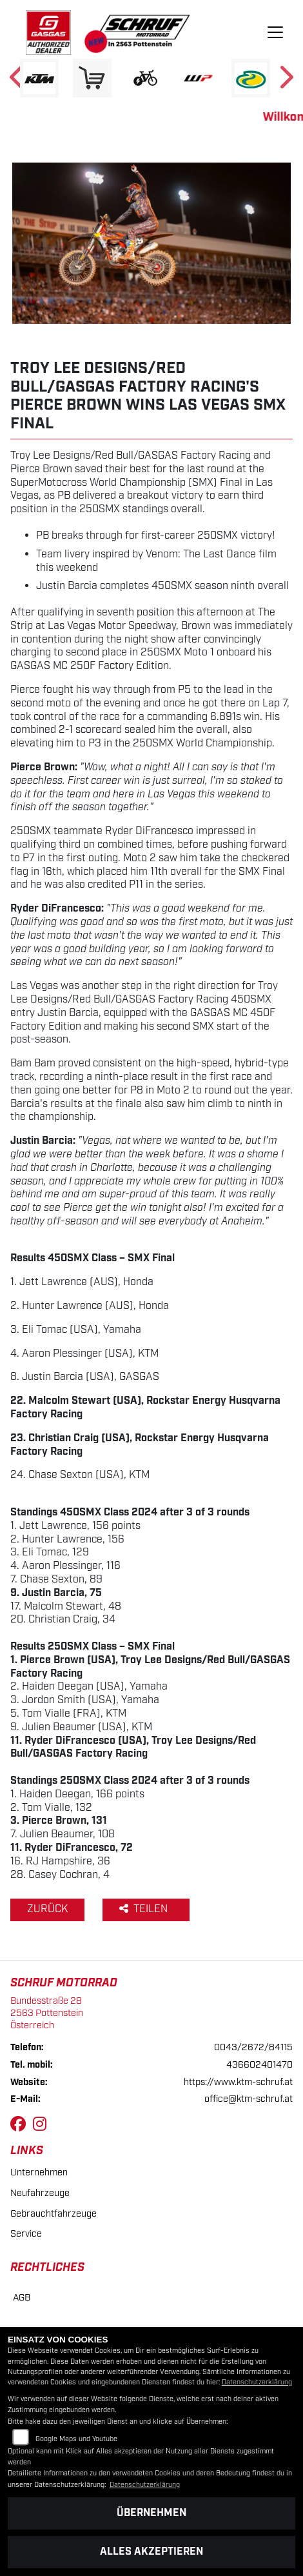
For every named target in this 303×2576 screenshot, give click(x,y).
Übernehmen (151, 2513)
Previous (18, 81)
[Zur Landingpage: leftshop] (92, 78)
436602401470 (259, 2065)
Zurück (47, 1909)
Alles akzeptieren (151, 2552)
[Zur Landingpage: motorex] (250, 78)
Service (26, 2234)
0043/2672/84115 (253, 2047)
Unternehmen (39, 2172)
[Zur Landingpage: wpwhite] (198, 78)
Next (285, 81)
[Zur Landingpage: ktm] (39, 78)
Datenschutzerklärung (257, 2382)
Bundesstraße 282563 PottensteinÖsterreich (46, 2013)
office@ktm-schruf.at (248, 2099)
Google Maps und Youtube (76, 2439)
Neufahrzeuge (40, 2193)
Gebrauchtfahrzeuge (53, 2214)
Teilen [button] (144, 1909)
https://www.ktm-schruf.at (238, 2082)
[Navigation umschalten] (275, 33)
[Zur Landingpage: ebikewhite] (145, 78)
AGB (21, 2297)
